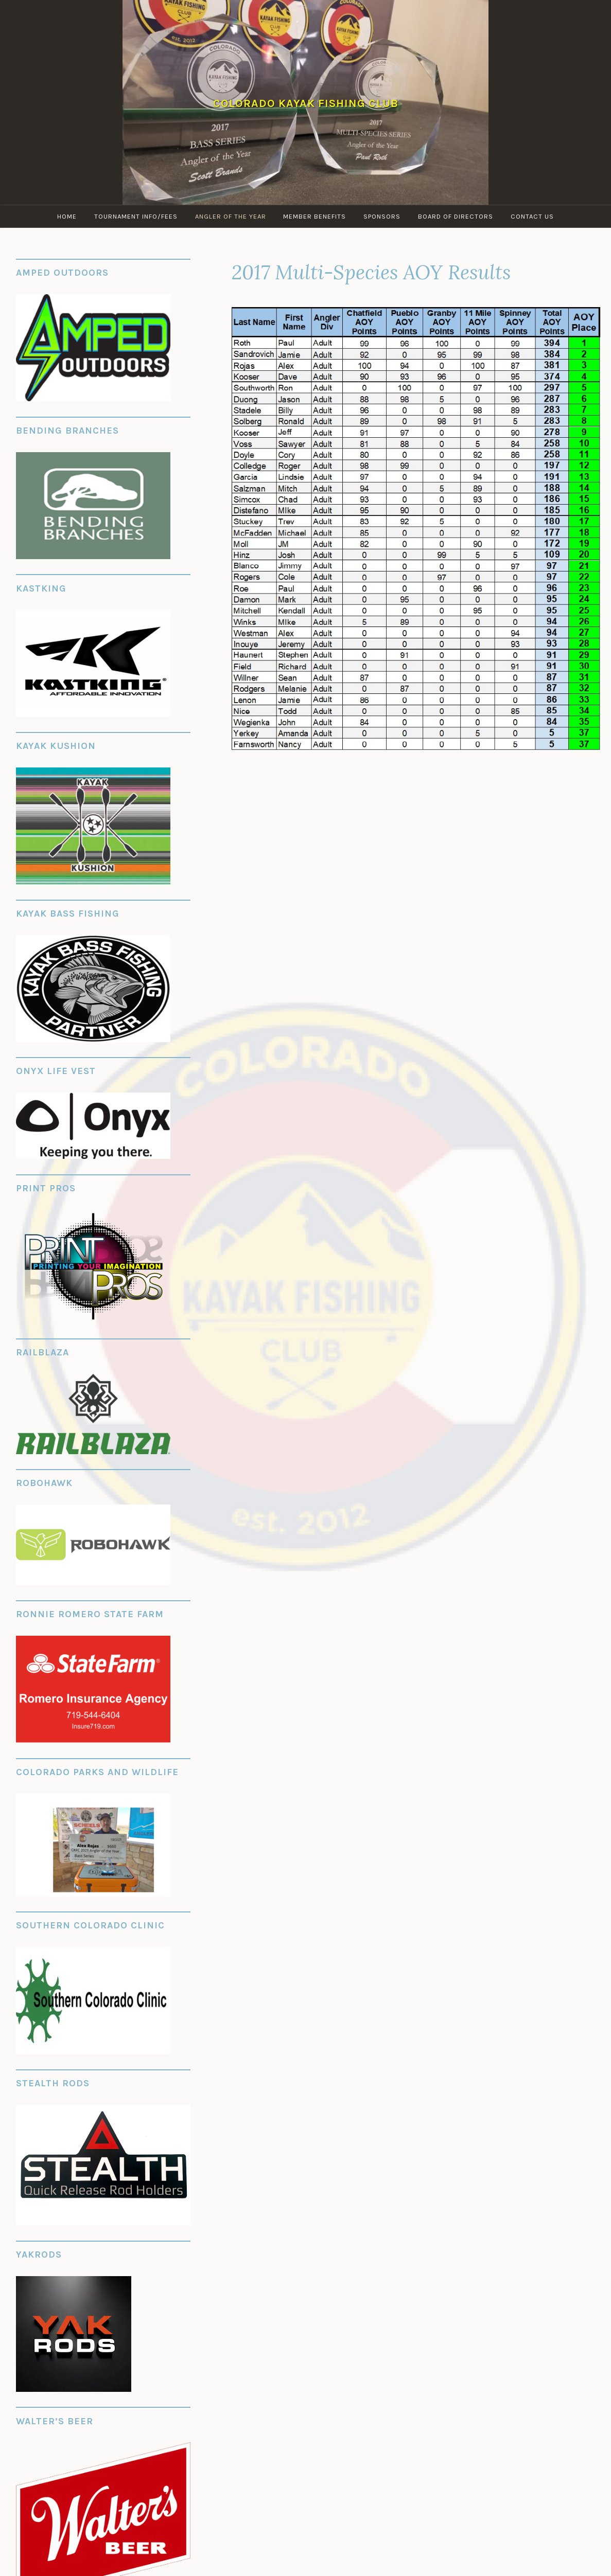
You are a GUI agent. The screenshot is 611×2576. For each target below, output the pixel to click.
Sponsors (382, 216)
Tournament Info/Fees (136, 216)
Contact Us (532, 216)
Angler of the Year (230, 216)
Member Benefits (315, 216)
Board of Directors (456, 216)
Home (67, 216)
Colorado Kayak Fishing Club (305, 103)
